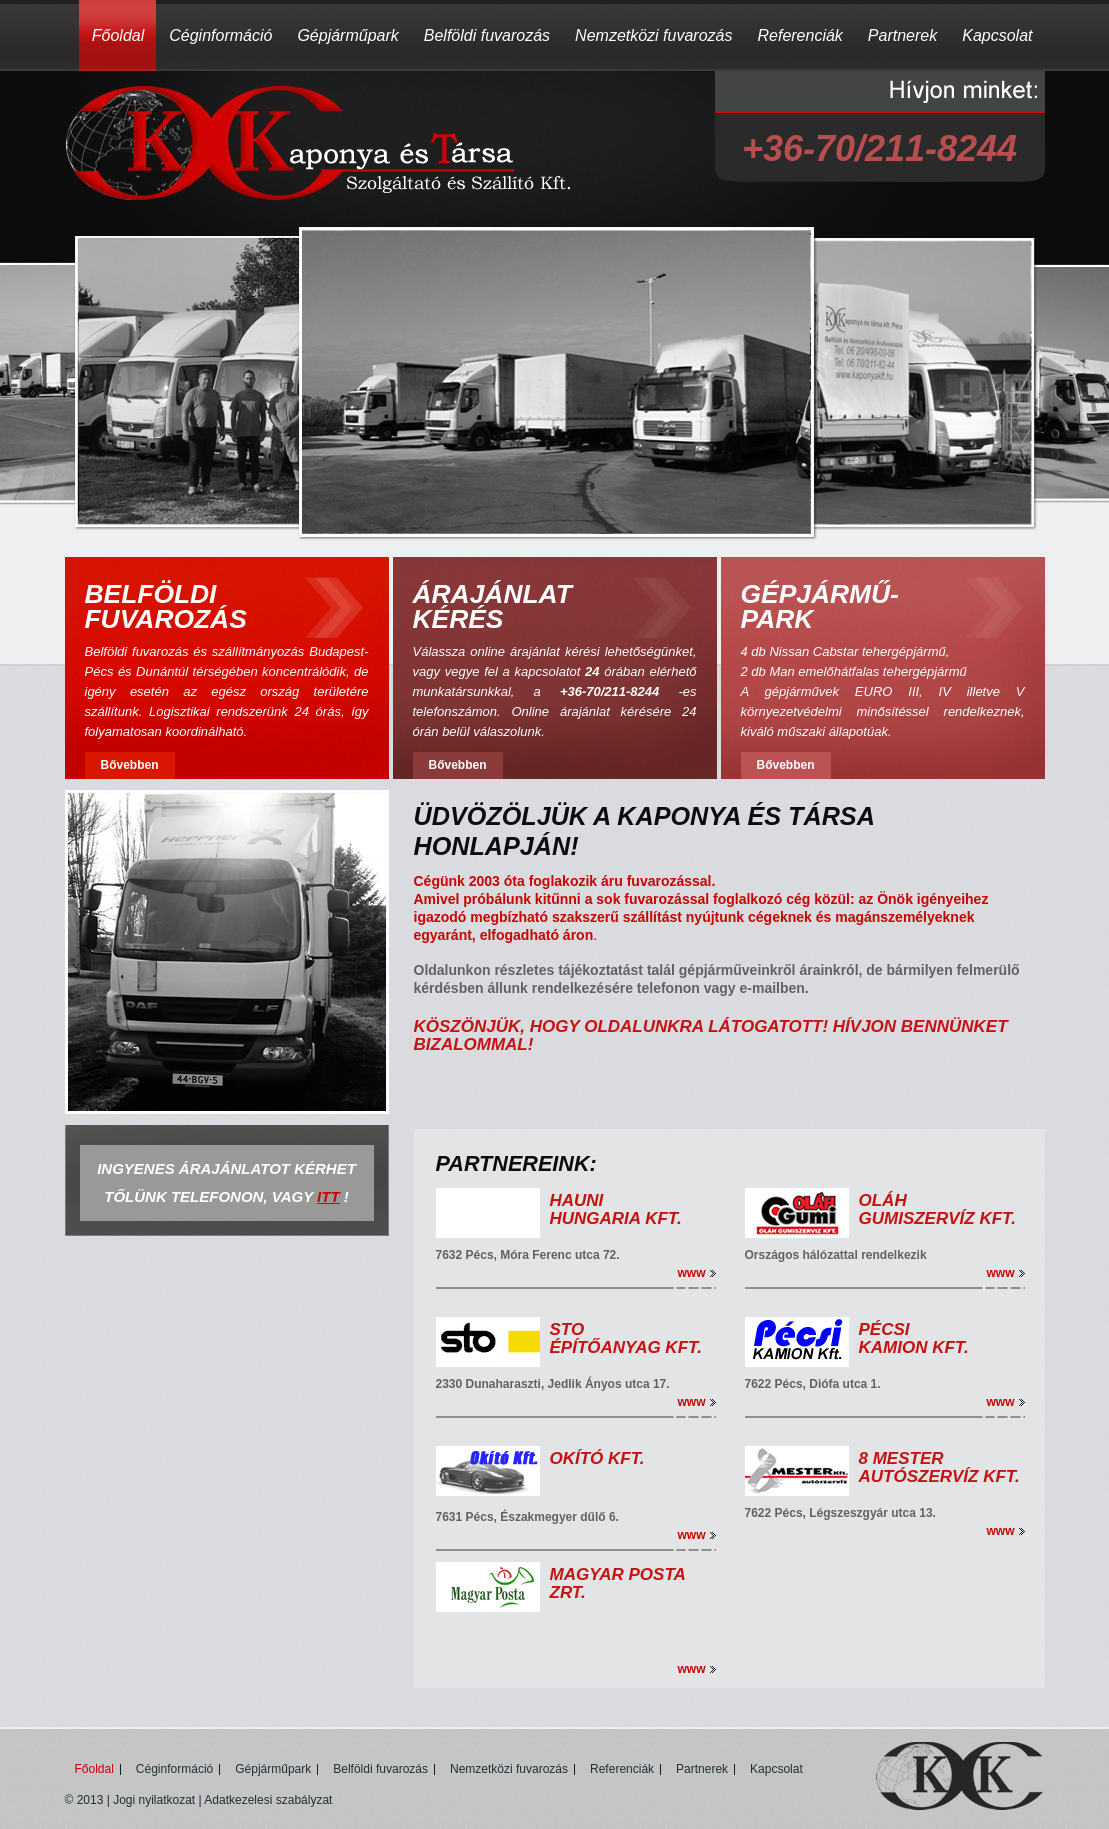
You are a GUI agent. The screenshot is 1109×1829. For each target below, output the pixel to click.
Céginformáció (220, 35)
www (691, 1273)
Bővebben (129, 765)
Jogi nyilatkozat (154, 1800)
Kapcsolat (997, 35)
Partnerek (902, 35)
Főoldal (118, 35)
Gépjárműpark (347, 35)
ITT (328, 1196)
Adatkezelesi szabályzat (268, 1800)
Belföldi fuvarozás (487, 35)
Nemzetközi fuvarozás (653, 35)
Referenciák (799, 35)
